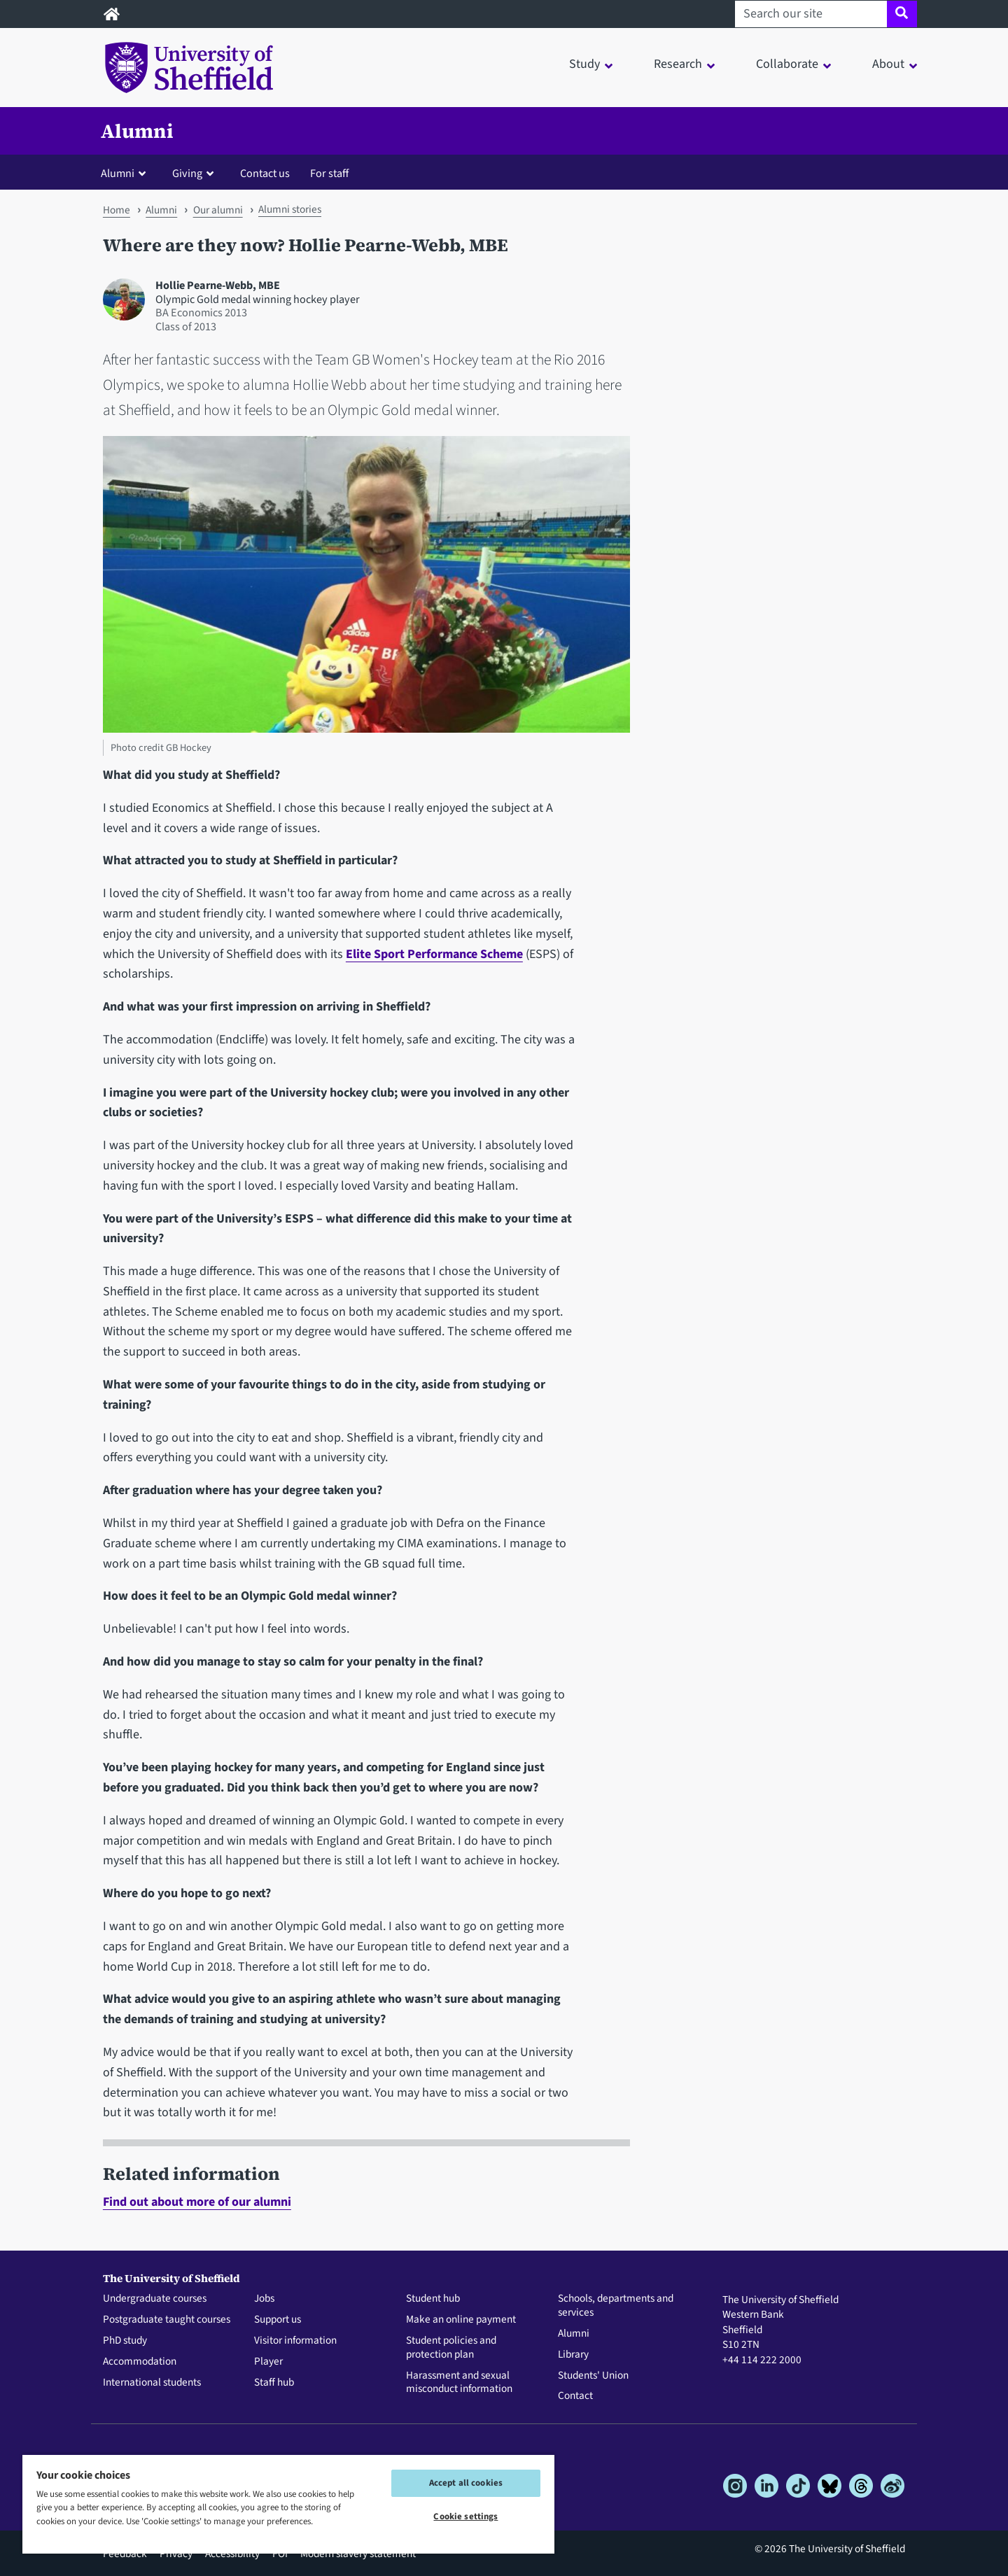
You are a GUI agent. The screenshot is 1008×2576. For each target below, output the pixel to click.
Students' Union (593, 2376)
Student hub (433, 2299)
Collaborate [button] (787, 64)
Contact (575, 2396)
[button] (126, 173)
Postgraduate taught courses (166, 2320)
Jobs (264, 2299)
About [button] (888, 64)
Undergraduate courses (154, 2299)
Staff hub (274, 2383)
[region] (288, 2504)
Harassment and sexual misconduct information (459, 2383)
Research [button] (678, 64)
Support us (277, 2320)
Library (573, 2355)
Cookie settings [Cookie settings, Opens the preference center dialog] (465, 2516)
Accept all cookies (466, 2483)
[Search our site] (811, 14)
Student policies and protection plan (451, 2348)
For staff (329, 173)
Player (268, 2362)
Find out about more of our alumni (197, 2202)
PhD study (125, 2341)
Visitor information (295, 2341)
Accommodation (139, 2362)
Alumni (137, 131)
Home (116, 210)
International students (152, 2383)
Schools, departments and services (615, 2306)
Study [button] (584, 64)
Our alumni (218, 210)
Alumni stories (289, 209)
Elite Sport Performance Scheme (434, 954)
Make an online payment (461, 2320)
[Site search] (902, 14)
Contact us (265, 173)
